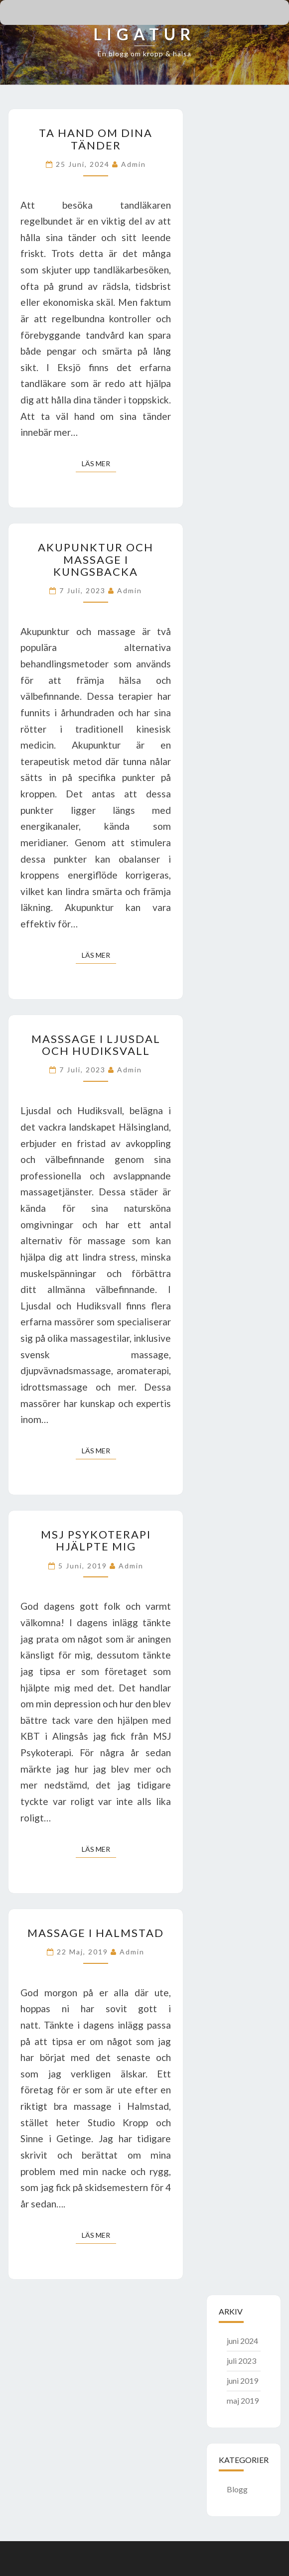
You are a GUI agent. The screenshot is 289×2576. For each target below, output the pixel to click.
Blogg (237, 2489)
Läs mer (99, 463)
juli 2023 (241, 2360)
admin (133, 164)
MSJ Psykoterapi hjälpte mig (96, 1540)
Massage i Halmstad (95, 1932)
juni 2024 (242, 2340)
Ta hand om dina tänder (95, 138)
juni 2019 (242, 2380)
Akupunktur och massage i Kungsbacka (95, 559)
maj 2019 (243, 2400)
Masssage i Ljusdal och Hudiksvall (95, 1044)
